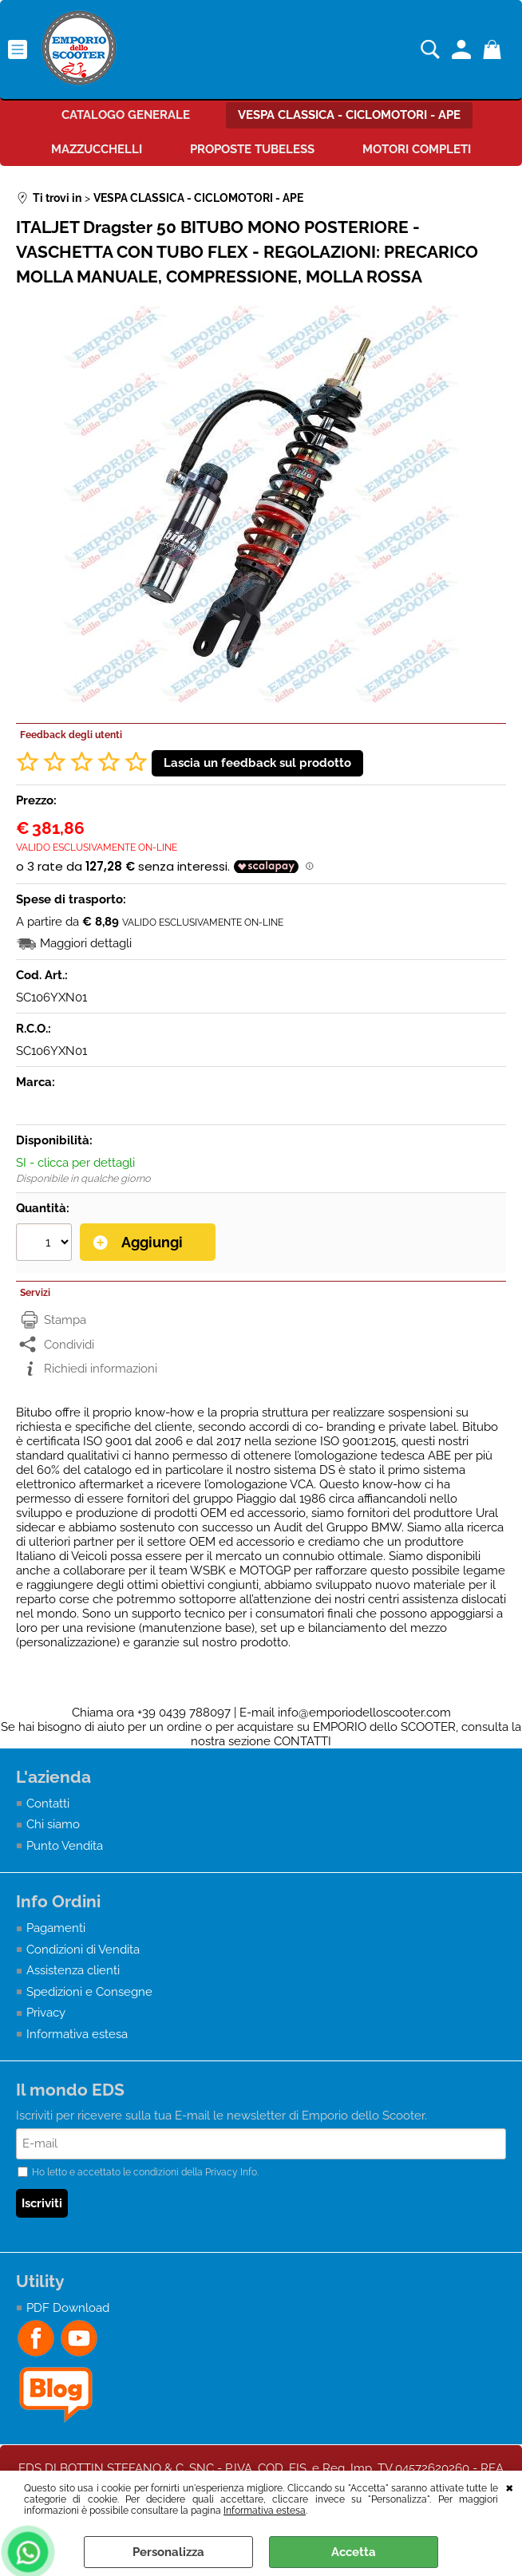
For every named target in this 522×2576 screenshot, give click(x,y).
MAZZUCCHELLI (96, 149)
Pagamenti (55, 1928)
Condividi (69, 1344)
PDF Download (67, 2308)
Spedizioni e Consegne (89, 1992)
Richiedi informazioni (100, 1368)
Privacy (45, 2012)
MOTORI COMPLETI (416, 149)
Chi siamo (53, 1824)
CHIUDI (509, 2487)
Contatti (47, 1803)
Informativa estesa (264, 2510)
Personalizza (168, 2552)
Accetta (353, 2552)
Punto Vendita (64, 1846)
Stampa (65, 1320)
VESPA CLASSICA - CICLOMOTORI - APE (349, 115)
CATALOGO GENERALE (125, 115)
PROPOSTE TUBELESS (252, 149)
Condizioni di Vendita (83, 1949)
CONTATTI (302, 1741)
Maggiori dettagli (86, 943)
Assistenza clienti (73, 1970)
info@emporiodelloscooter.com (364, 1712)
